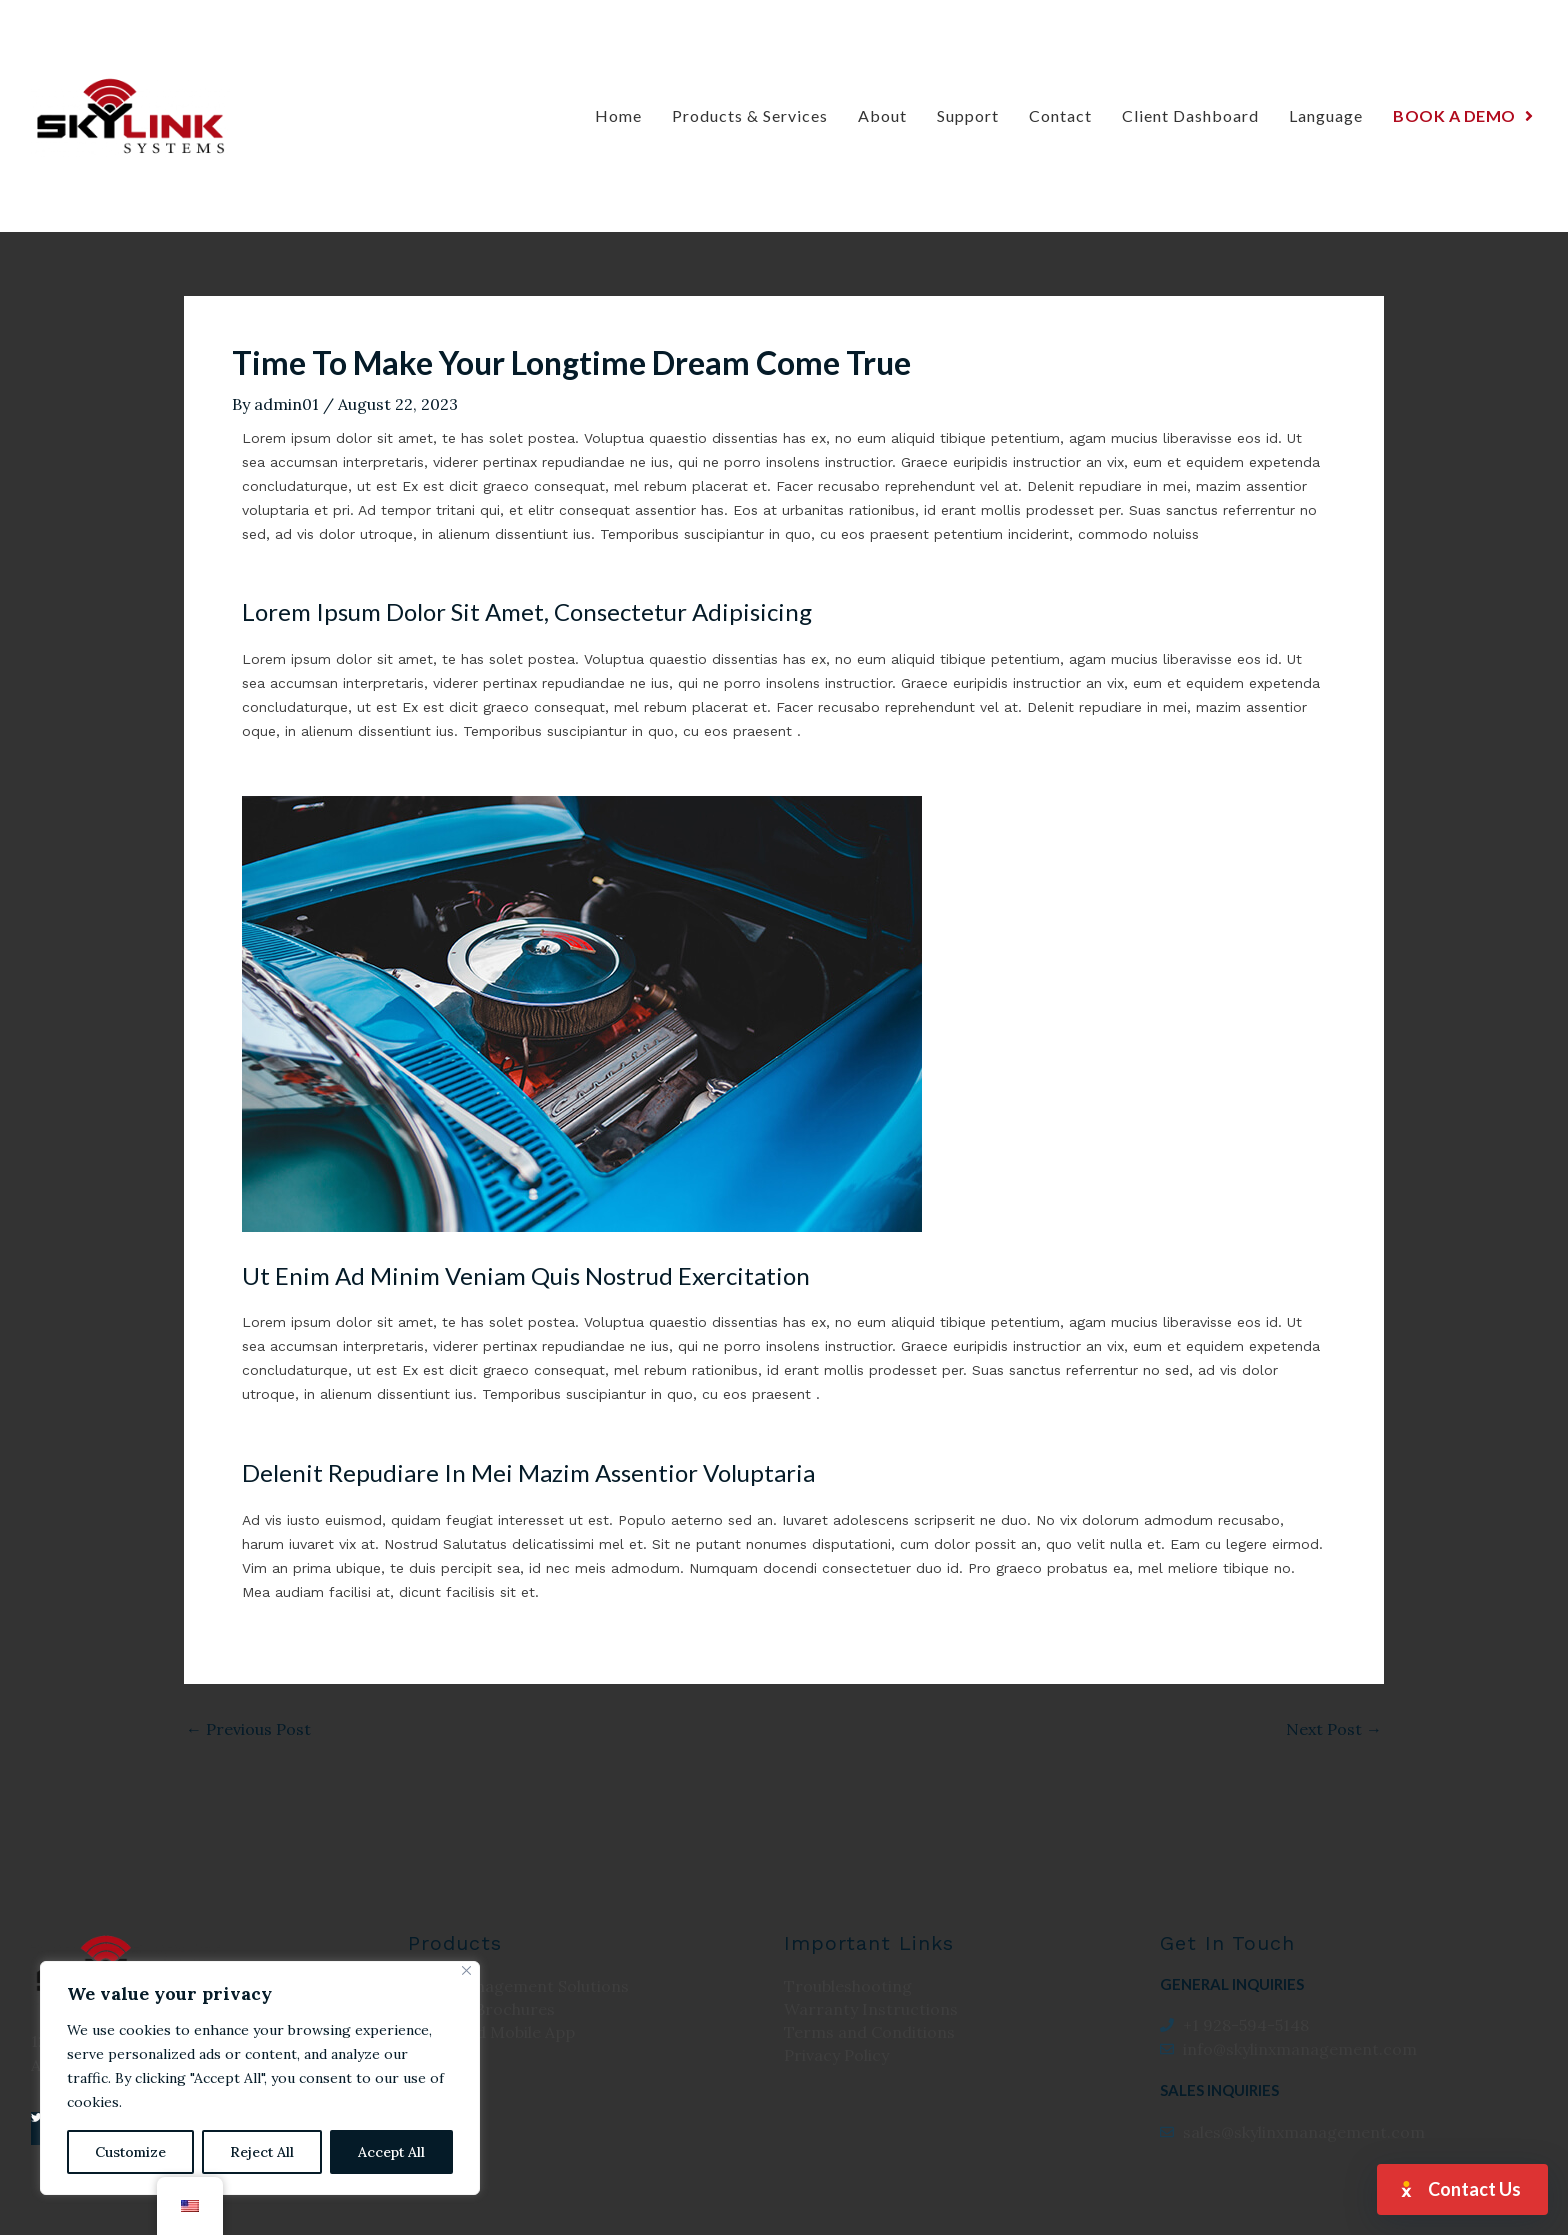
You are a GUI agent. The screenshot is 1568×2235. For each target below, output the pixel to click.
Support (968, 115)
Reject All (262, 2152)
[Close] (466, 1970)
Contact (1060, 115)
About (882, 115)
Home (618, 115)
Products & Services (750, 115)
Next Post (1334, 1729)
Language (1326, 115)
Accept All (391, 2152)
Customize (130, 2152)
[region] (260, 2078)
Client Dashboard (1190, 115)
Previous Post (248, 1729)
